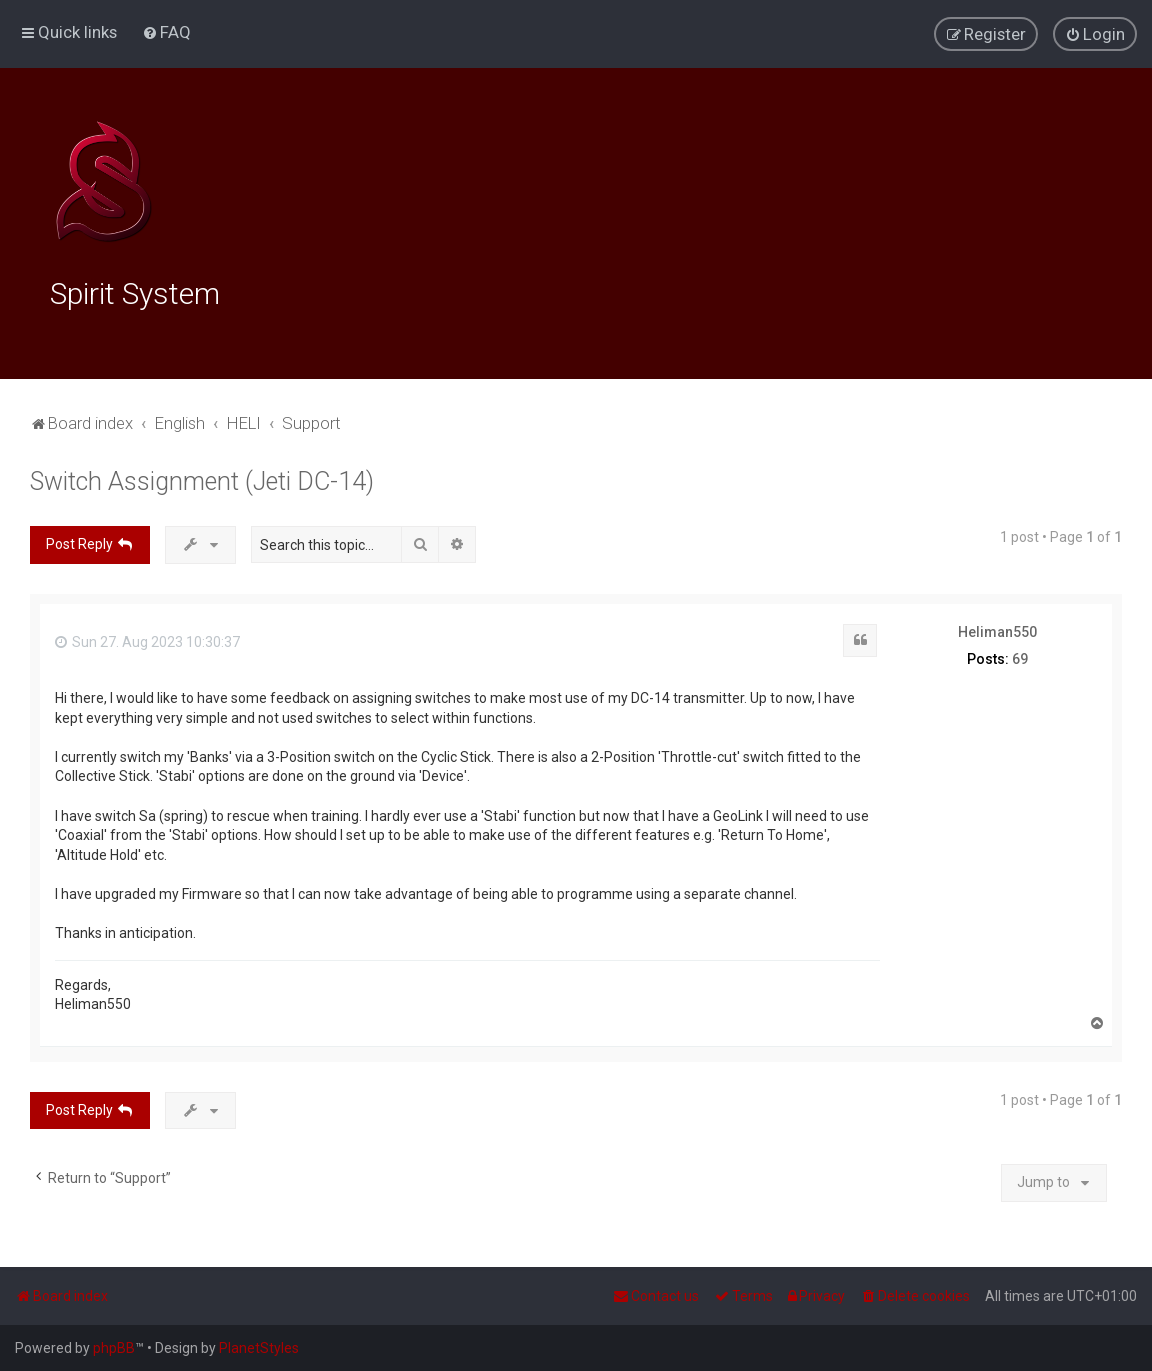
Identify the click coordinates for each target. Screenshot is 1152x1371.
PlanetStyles (259, 1348)
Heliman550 (997, 627)
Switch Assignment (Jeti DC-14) (202, 476)
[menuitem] (166, 31)
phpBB (114, 1348)
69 (1020, 654)
